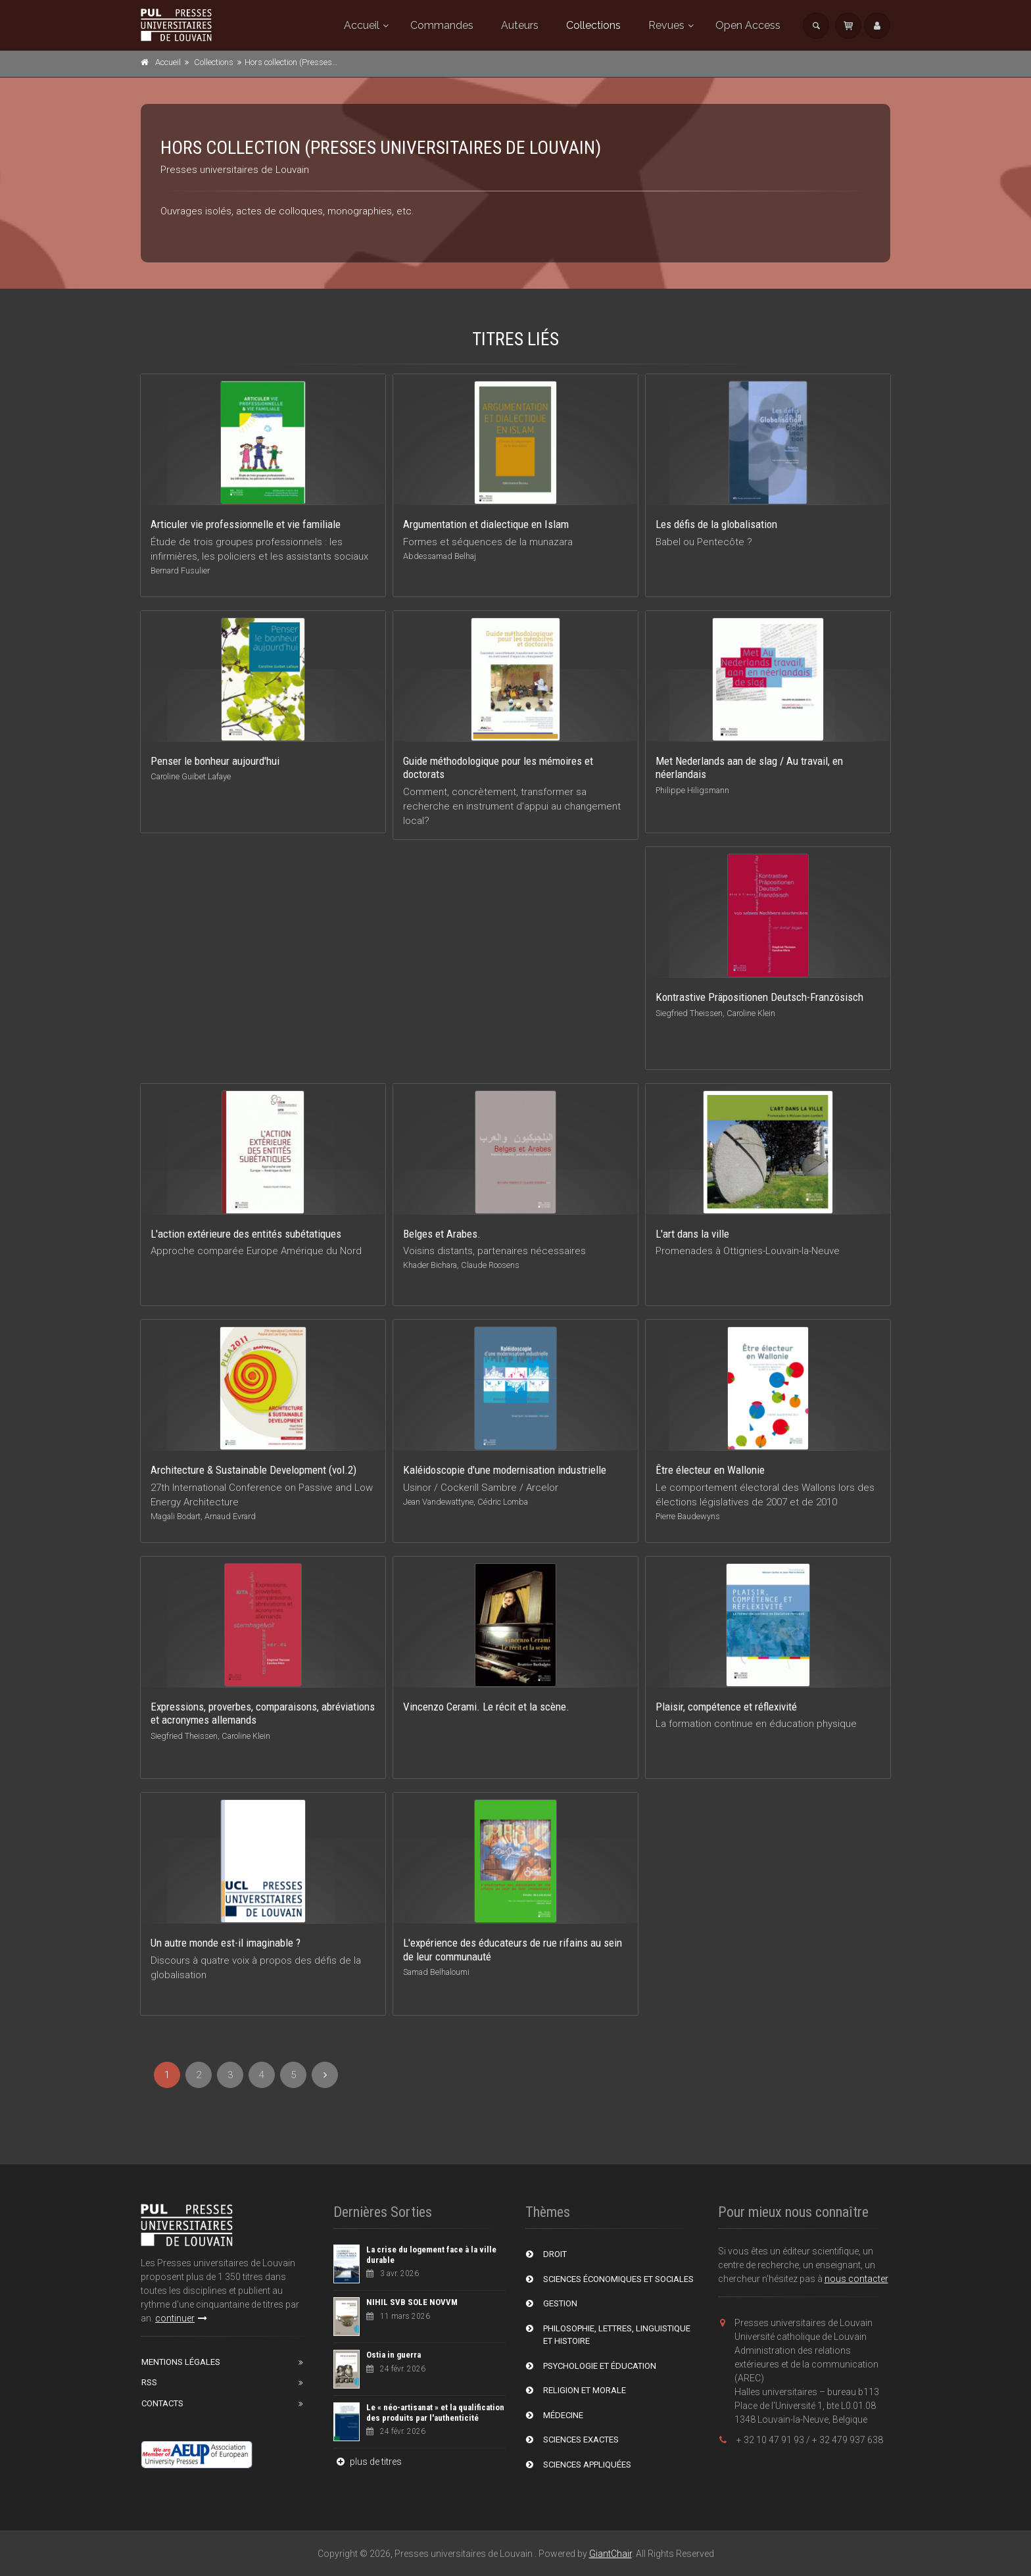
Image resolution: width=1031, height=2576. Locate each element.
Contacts (162, 2403)
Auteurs (520, 25)
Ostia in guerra (393, 2355)
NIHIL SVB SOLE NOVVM (412, 2302)
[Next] (325, 2075)
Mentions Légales (180, 2362)
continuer (181, 2318)
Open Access (747, 25)
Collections (593, 25)
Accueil (361, 25)
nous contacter (856, 2278)
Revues (666, 25)
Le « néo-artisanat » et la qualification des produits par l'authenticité (435, 2412)
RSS (149, 2382)
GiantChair (610, 2553)
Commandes (441, 25)
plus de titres (367, 2461)
